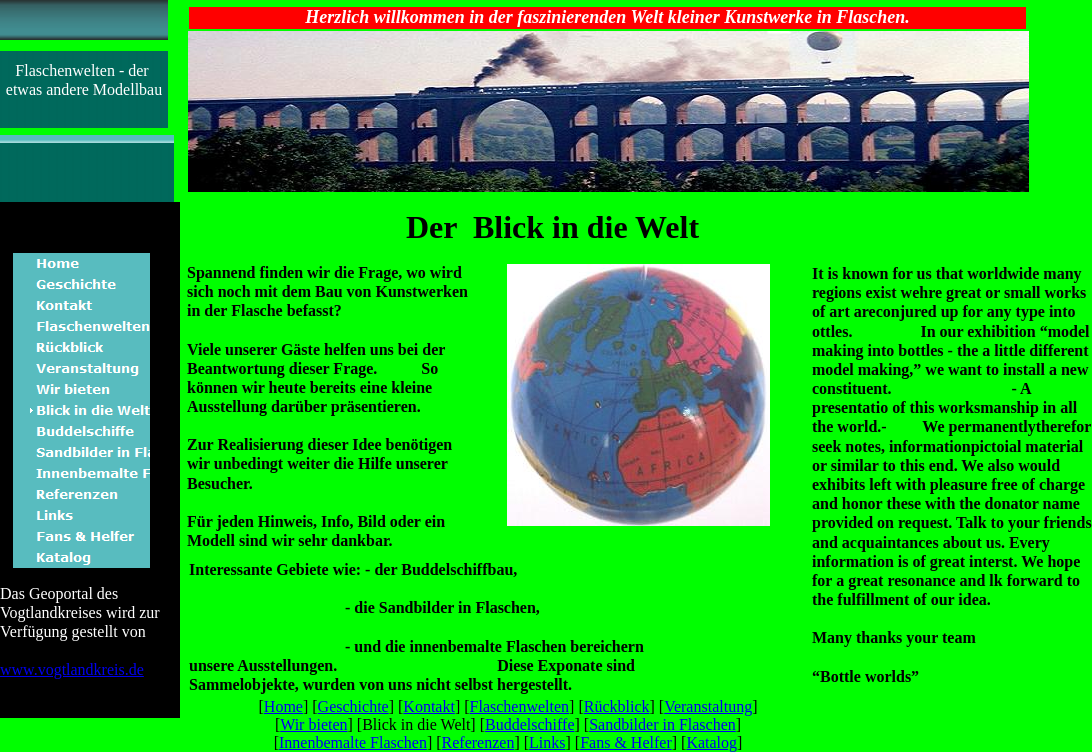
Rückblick (617, 706)
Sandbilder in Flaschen (662, 724)
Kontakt (429, 706)
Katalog (711, 742)
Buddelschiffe (529, 724)
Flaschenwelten (520, 706)
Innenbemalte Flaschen (353, 742)
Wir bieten (313, 724)
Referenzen (478, 742)
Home (283, 706)
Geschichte (353, 706)
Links (547, 742)
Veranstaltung (708, 706)
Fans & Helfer (626, 742)
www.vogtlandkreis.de (72, 669)
